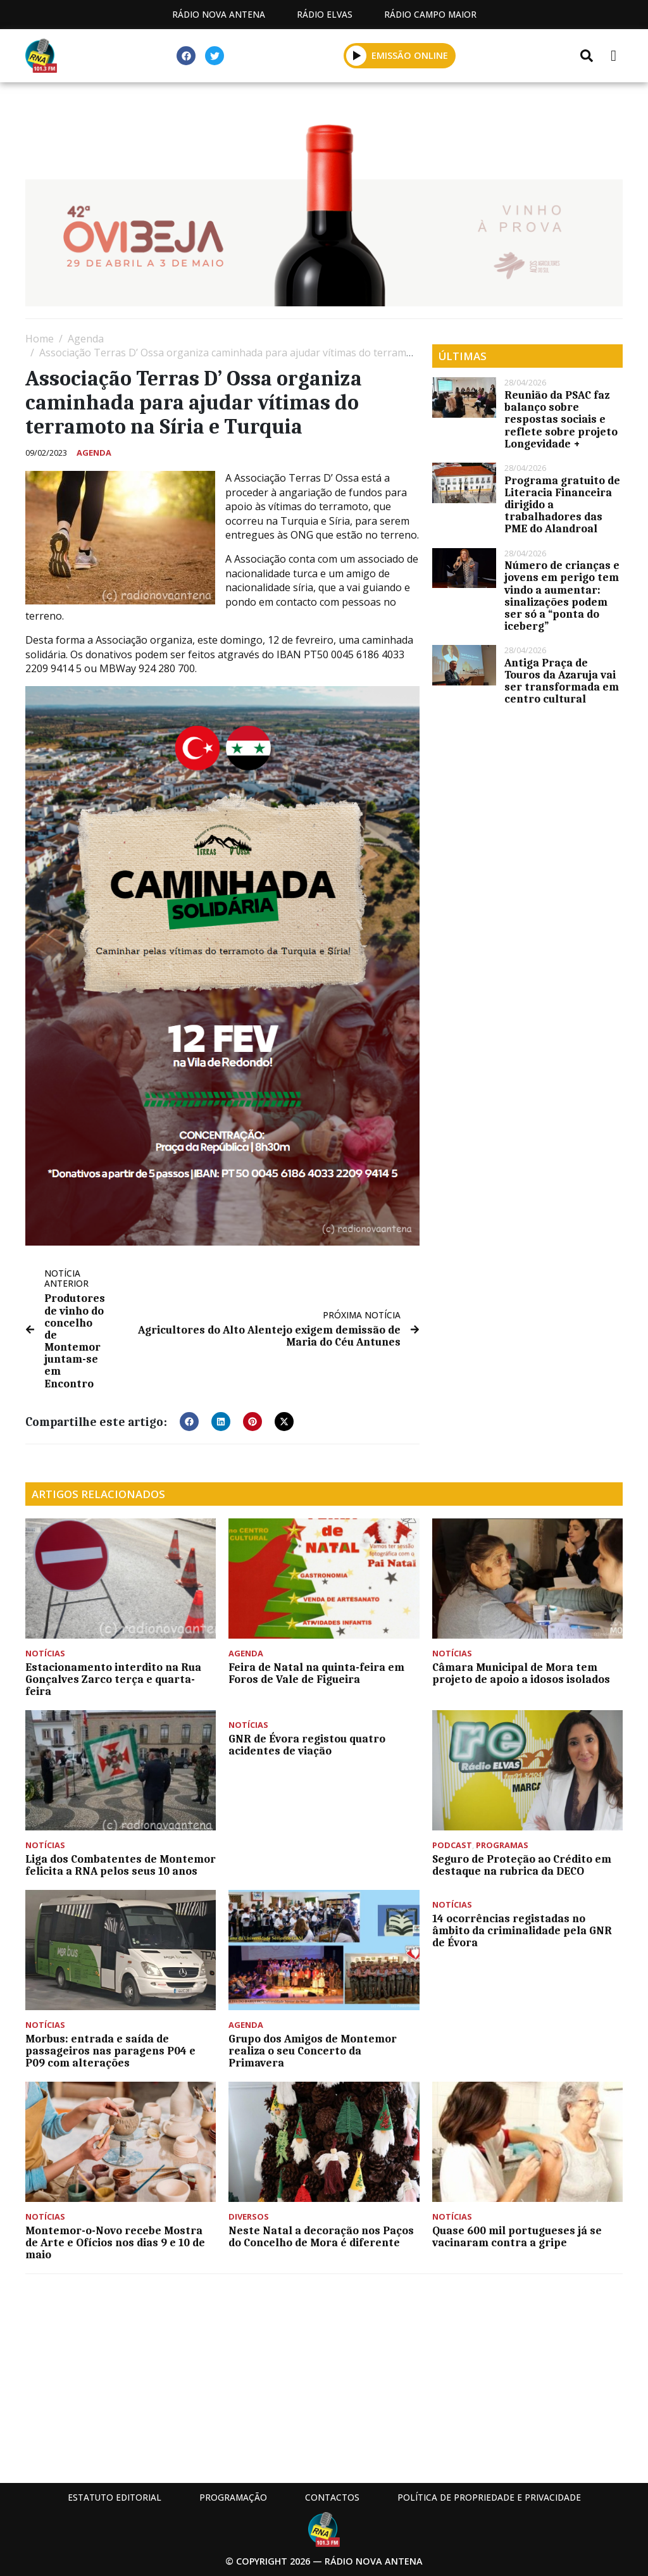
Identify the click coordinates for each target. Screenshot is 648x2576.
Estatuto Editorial (114, 2497)
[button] (356, 55)
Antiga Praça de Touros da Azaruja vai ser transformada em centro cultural (561, 681)
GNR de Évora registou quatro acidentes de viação (306, 1744)
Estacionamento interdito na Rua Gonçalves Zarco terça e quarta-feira (113, 1679)
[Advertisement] (324, 2375)
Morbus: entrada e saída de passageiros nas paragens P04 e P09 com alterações (110, 2050)
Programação (233, 2497)
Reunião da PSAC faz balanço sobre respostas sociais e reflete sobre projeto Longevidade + (561, 419)
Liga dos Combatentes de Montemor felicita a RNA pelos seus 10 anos (120, 1865)
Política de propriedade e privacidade (489, 2497)
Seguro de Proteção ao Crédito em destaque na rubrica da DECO (521, 1865)
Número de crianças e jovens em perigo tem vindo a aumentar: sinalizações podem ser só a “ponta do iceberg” (562, 595)
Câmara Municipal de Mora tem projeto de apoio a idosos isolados (521, 1673)
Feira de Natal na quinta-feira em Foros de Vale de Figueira (316, 1673)
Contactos (332, 2497)
